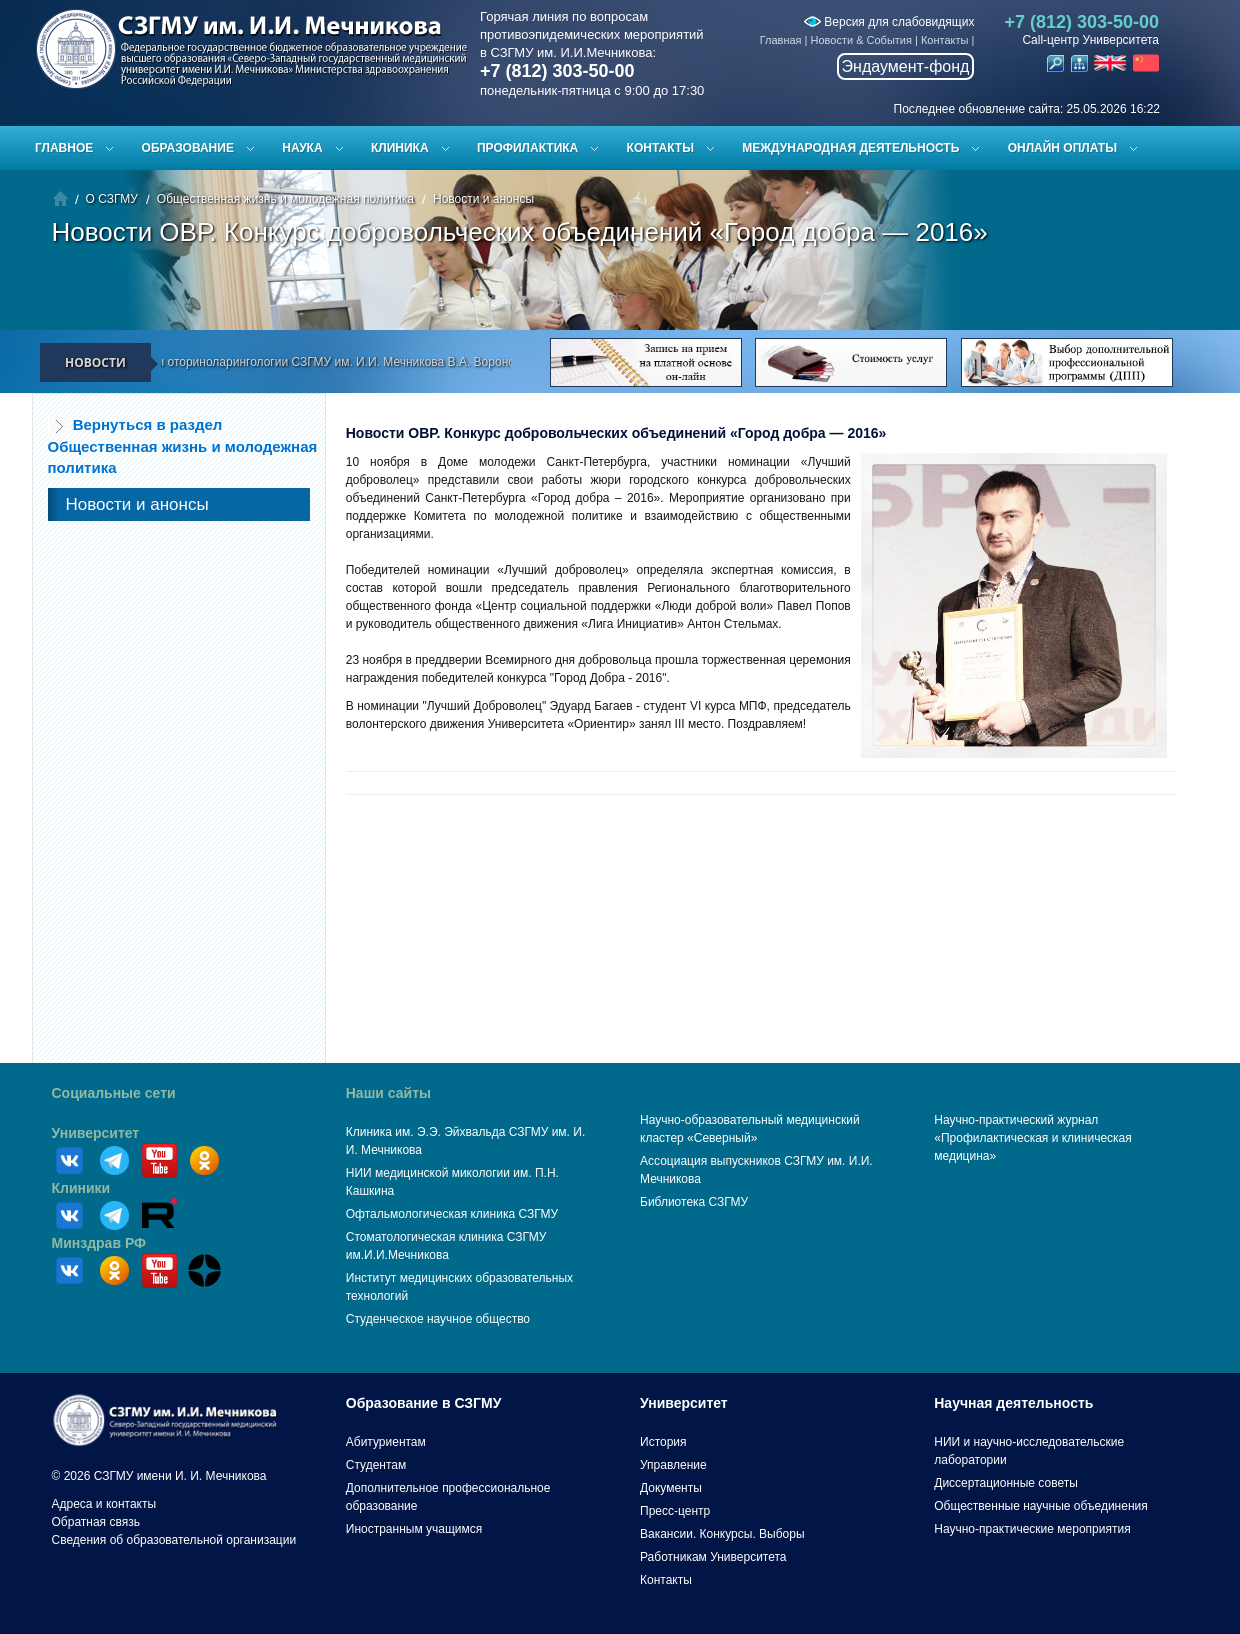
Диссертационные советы (1006, 1483)
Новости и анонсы (483, 199)
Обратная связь (96, 1522)
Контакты (945, 40)
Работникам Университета (713, 1557)
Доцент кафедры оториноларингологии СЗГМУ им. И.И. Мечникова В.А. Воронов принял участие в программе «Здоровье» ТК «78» (451, 362)
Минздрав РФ (99, 1243)
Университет (96, 1133)
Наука (302, 148)
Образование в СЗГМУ (424, 1403)
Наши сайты (388, 1093)
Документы (671, 1488)
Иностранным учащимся (414, 1529)
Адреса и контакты (104, 1504)
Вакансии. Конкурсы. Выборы (722, 1534)
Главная (781, 40)
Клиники (81, 1188)
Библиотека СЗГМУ (694, 1202)
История (663, 1442)
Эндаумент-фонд (906, 66)
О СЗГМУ (112, 199)
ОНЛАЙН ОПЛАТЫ (1062, 148)
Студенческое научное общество (438, 1319)
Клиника (400, 148)
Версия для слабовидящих (889, 22)
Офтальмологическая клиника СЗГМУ (452, 1214)
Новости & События (861, 40)
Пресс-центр (675, 1511)
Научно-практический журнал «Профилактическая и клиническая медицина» (1033, 1138)
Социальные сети (114, 1093)
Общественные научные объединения (1041, 1506)
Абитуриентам (386, 1442)
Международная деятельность (850, 148)
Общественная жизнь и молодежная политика (285, 199)
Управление (673, 1465)
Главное (64, 148)
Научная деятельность (1013, 1403)
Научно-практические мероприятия (1032, 1529)
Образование (188, 148)
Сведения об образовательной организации (174, 1540)
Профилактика (527, 148)
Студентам (376, 1465)
